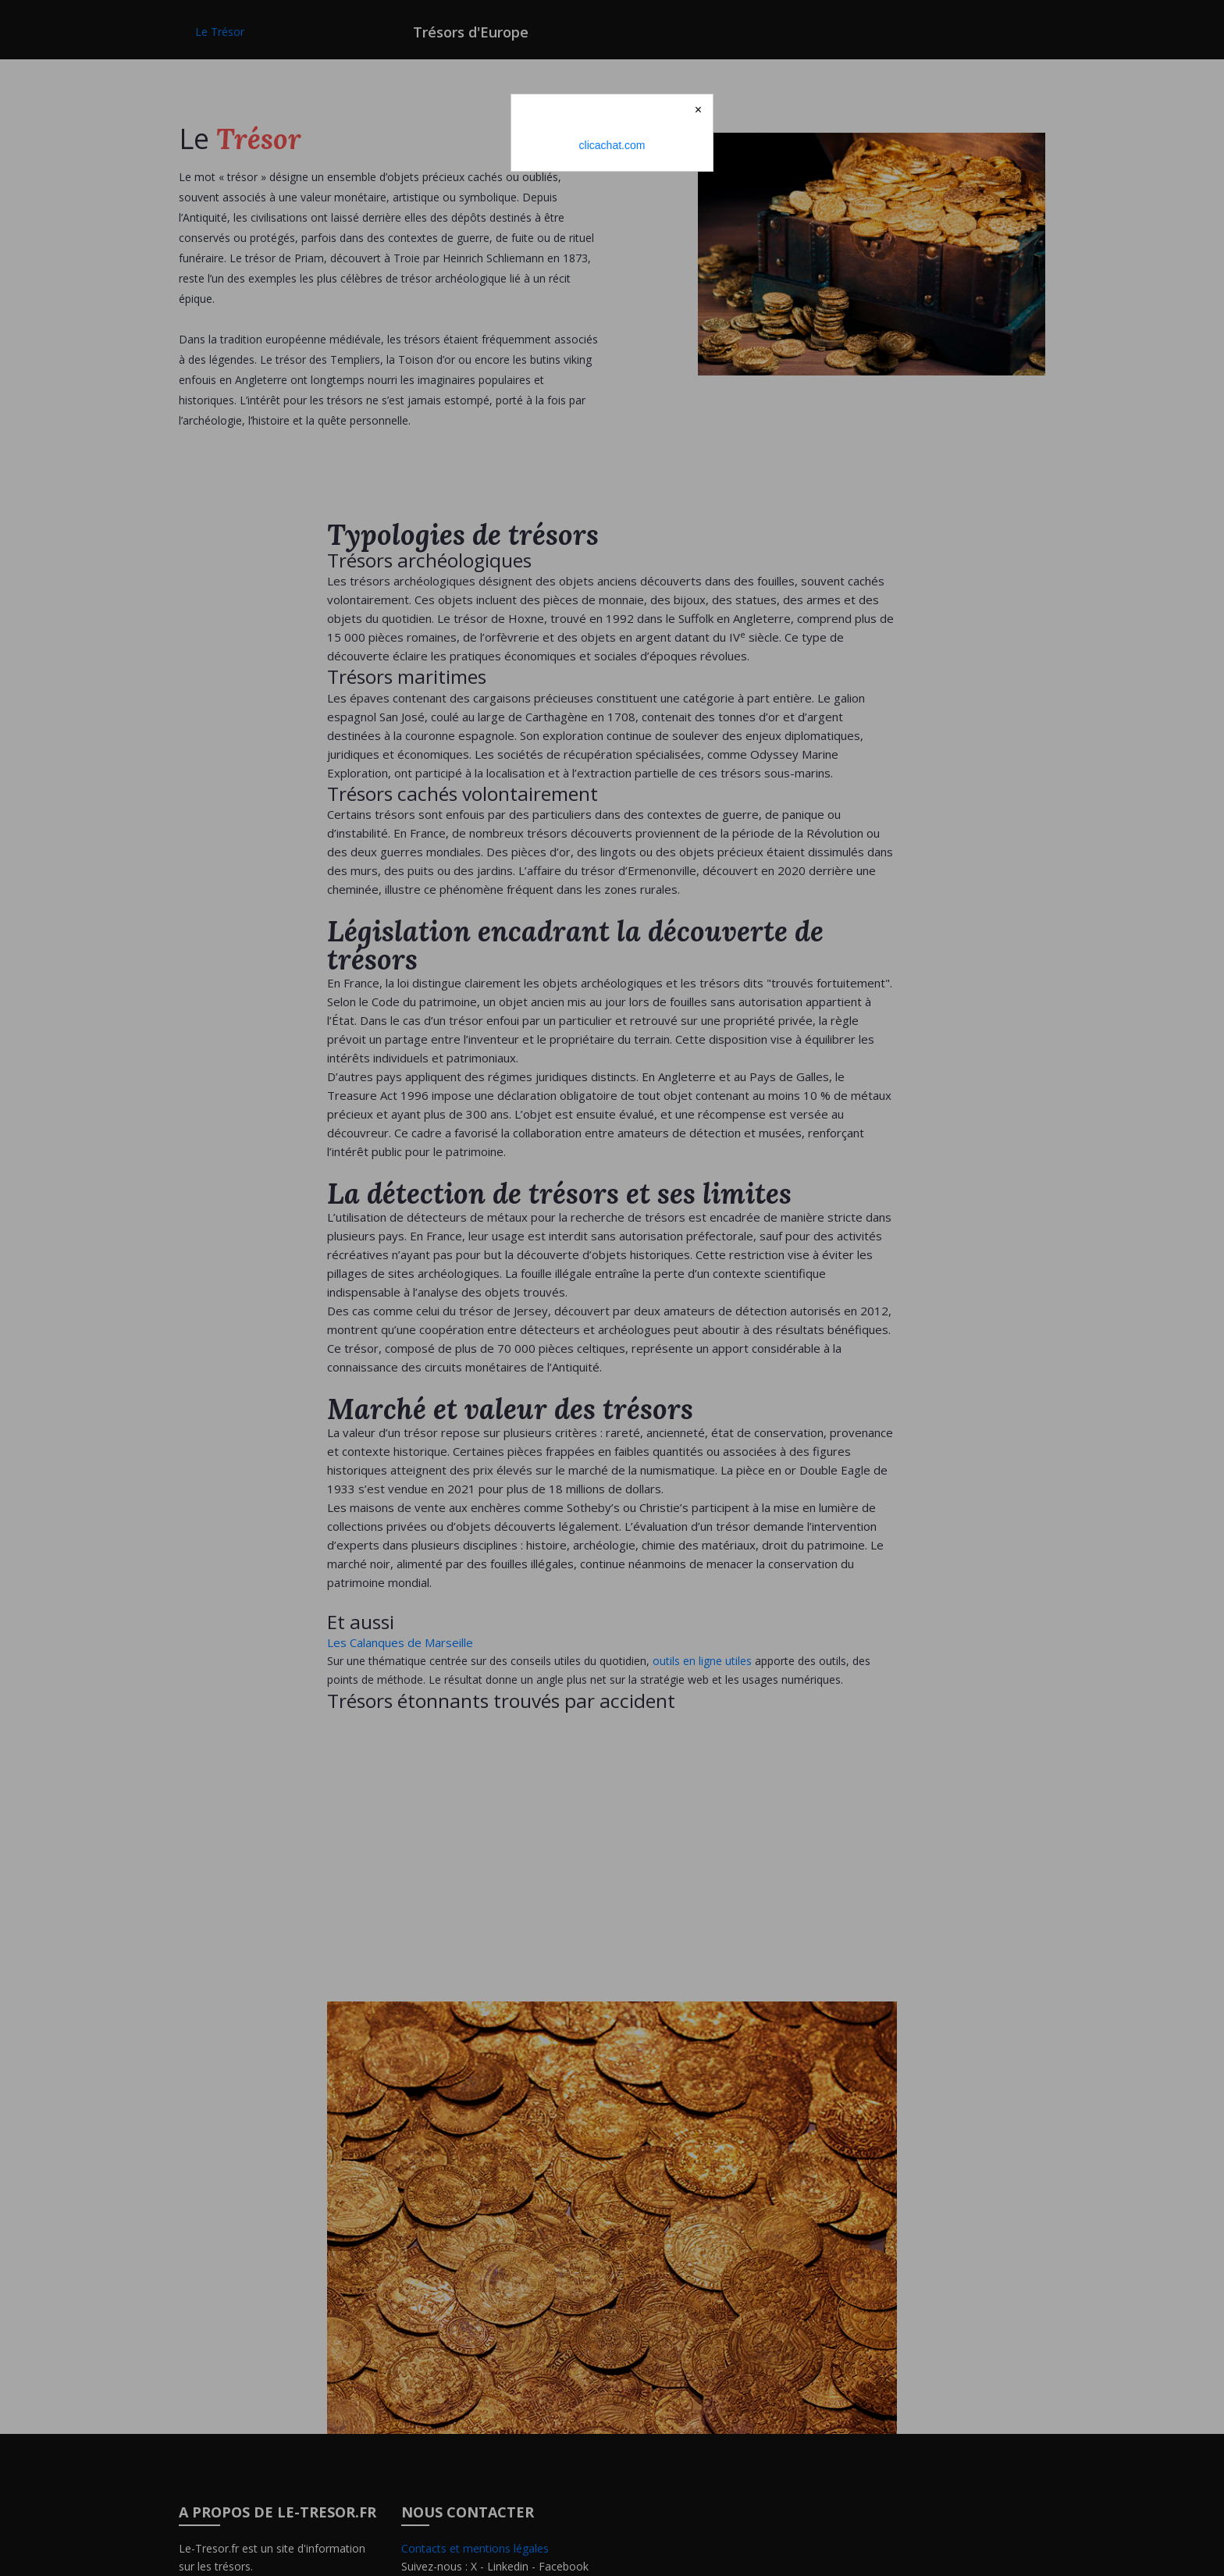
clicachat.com (612, 145)
